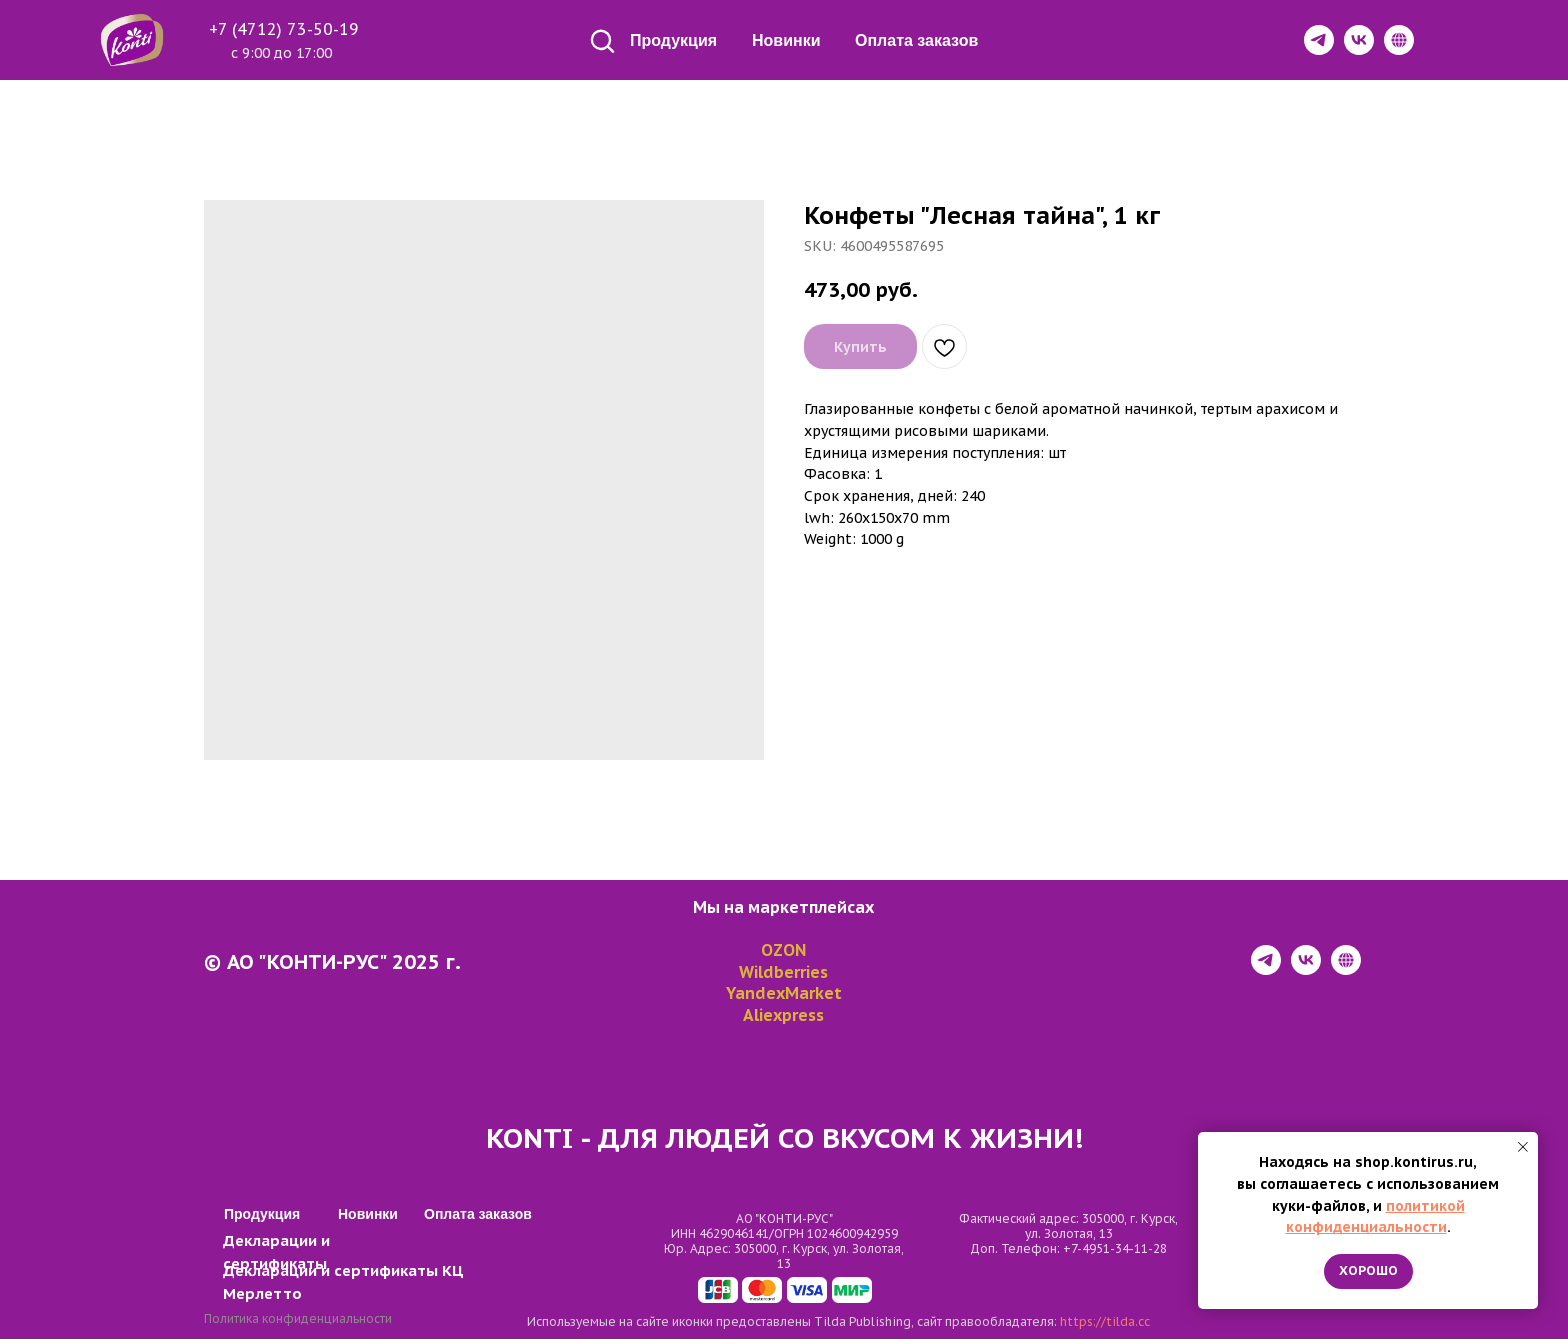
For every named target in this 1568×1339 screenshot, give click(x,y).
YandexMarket (784, 993)
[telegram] (1266, 969)
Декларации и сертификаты (330, 1270)
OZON (783, 950)
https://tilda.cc (1105, 1321)
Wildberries (783, 972)
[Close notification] (1523, 1147)
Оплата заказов (916, 40)
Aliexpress (783, 1015)
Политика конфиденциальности (298, 1318)
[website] (1346, 969)
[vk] (1306, 969)
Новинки (786, 40)
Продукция (673, 40)
